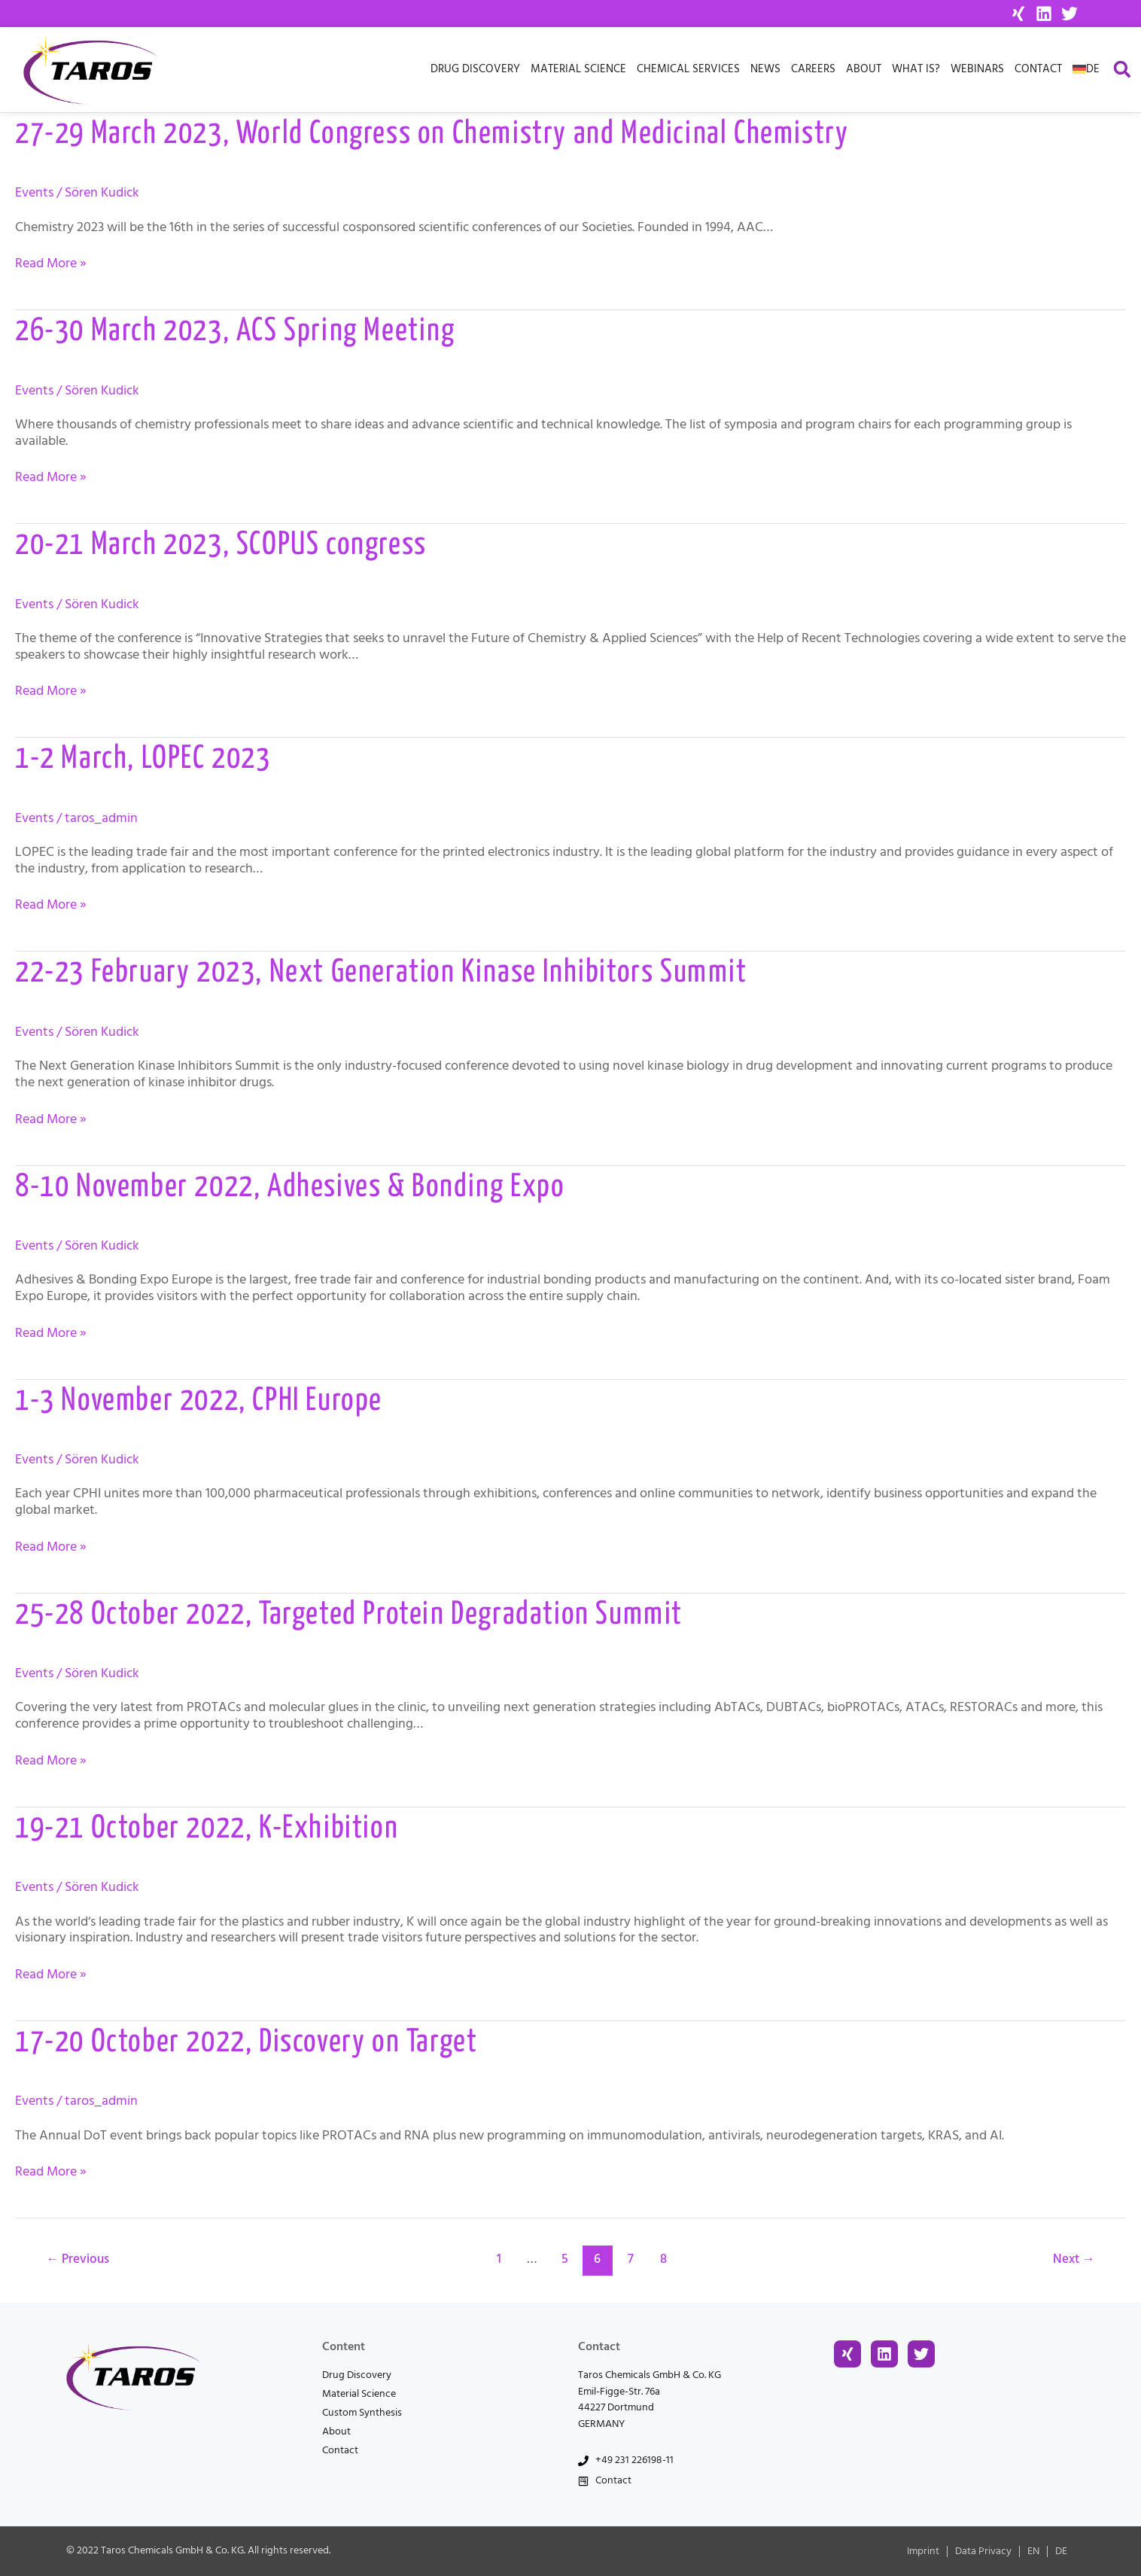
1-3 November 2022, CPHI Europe (198, 1401)
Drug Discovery (475, 69)
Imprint (923, 2551)
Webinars (977, 69)
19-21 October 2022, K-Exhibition (206, 1828)
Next (1073, 2259)
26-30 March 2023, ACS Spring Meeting (235, 331)
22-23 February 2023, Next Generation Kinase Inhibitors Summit (381, 973)
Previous (78, 2259)
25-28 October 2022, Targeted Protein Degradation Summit (349, 1615)
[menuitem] (1086, 69)
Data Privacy (983, 2551)
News (765, 69)
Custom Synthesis (362, 2412)
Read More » (51, 263)
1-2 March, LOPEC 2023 (143, 759)
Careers (813, 69)
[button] (1122, 70)
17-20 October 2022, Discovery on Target (246, 2042)
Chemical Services (688, 69)
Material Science (578, 69)
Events (34, 192)
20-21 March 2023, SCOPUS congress (221, 545)
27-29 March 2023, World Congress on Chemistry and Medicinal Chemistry (431, 134)
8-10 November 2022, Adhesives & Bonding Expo (289, 1187)
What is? (916, 69)
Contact (1038, 69)
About (863, 69)
